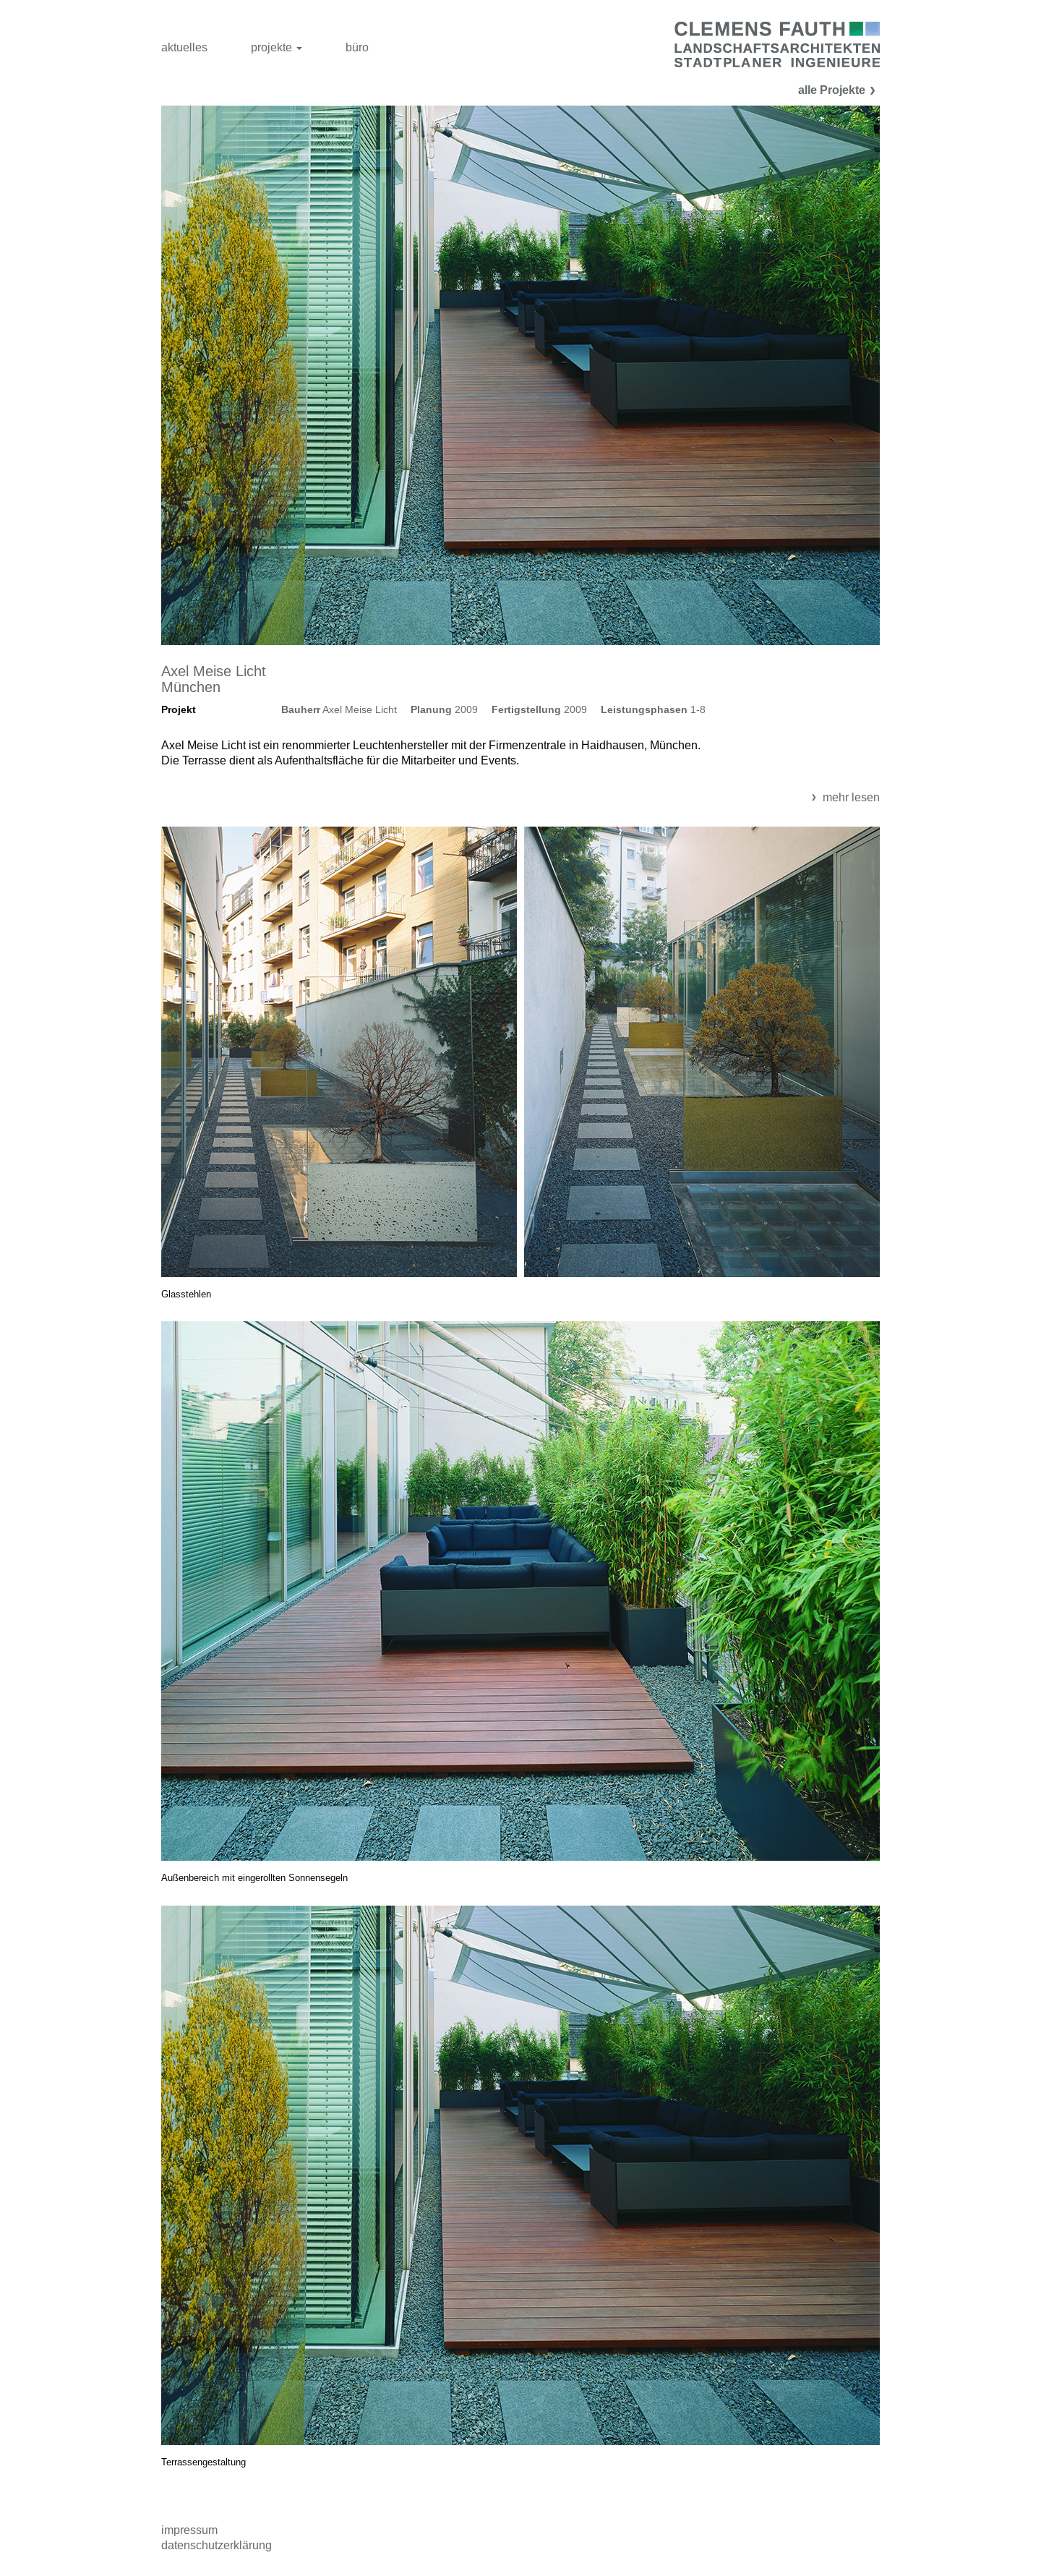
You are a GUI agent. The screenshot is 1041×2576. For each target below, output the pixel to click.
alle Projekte (839, 90)
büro (357, 47)
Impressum (189, 2529)
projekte (276, 47)
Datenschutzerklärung (216, 2544)
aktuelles (184, 47)
